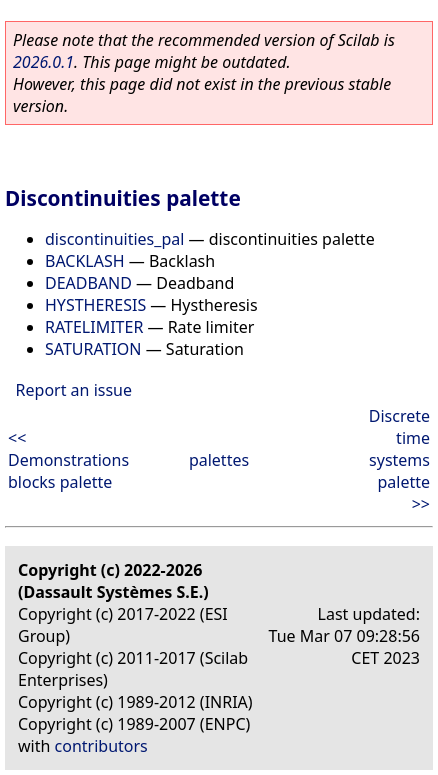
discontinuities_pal (114, 239)
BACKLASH (85, 261)
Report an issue (74, 390)
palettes (219, 460)
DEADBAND (88, 283)
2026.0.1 (43, 62)
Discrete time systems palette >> (399, 460)
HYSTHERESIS (95, 305)
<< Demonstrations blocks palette (68, 460)
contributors (101, 746)
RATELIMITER (94, 327)
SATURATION (93, 349)
